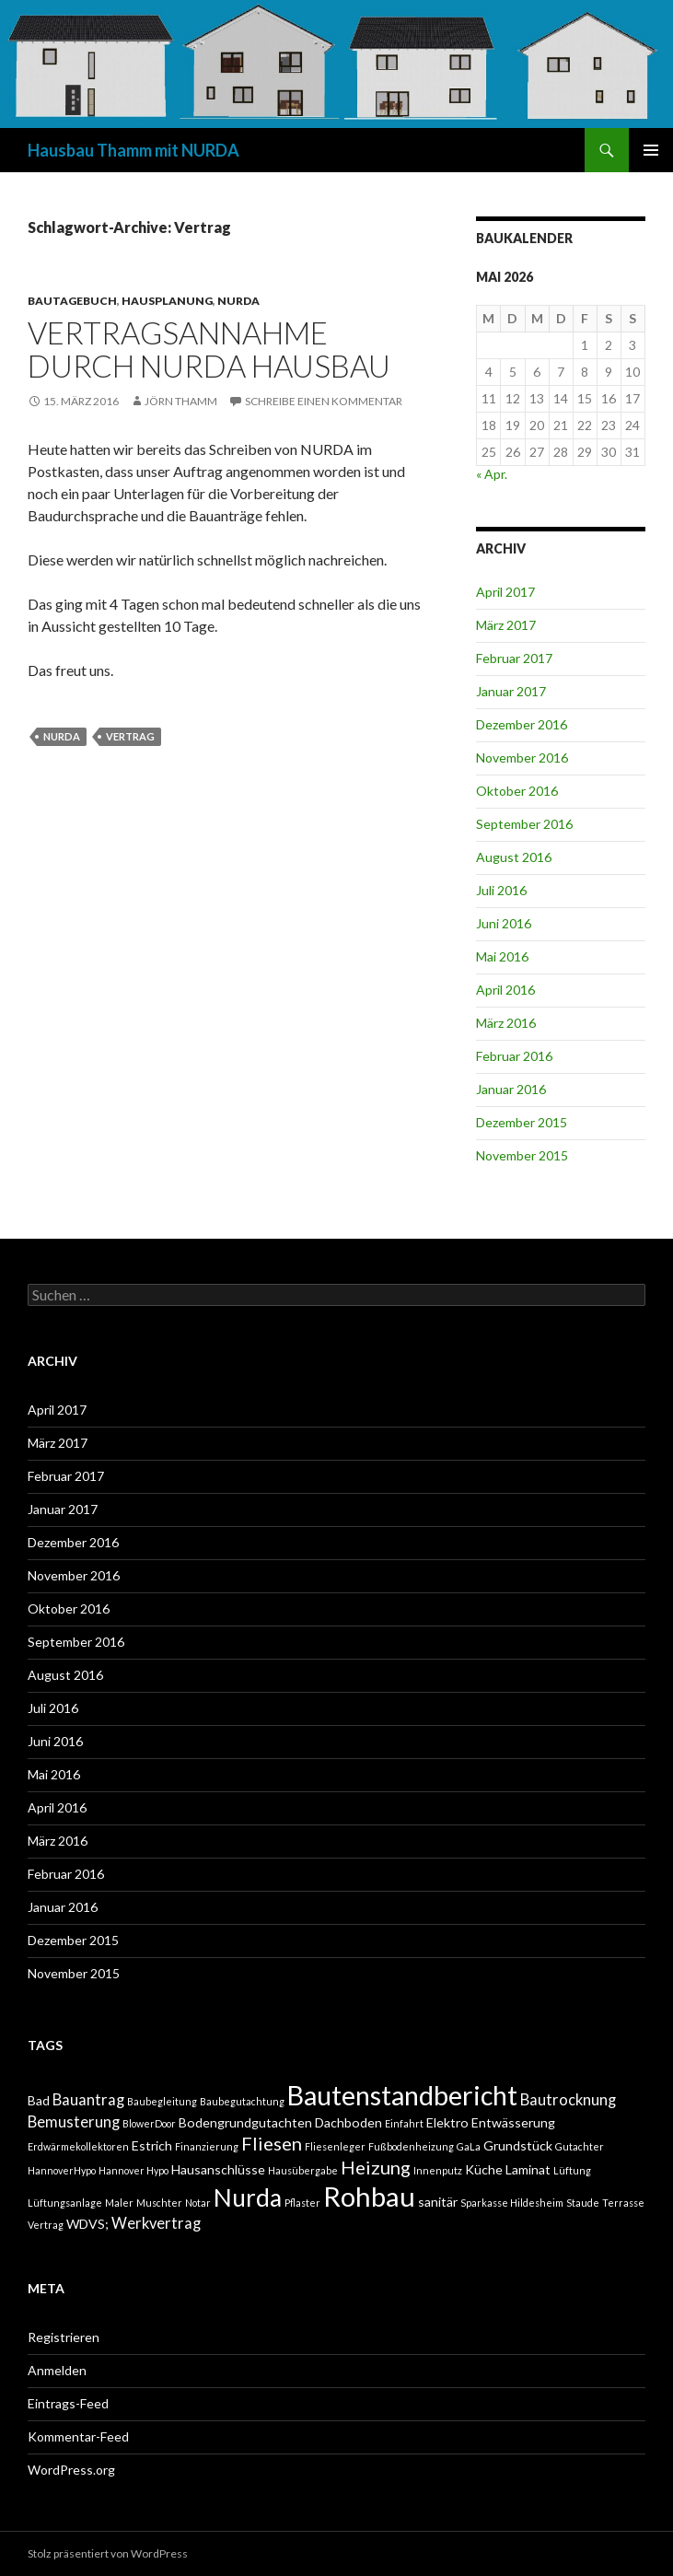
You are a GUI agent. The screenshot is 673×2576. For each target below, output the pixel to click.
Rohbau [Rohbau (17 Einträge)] (369, 2196)
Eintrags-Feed (68, 2403)
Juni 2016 (503, 923)
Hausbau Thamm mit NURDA (133, 150)
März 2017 (506, 625)
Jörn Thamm (181, 401)
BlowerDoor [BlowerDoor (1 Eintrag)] (149, 2123)
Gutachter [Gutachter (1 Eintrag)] (579, 2146)
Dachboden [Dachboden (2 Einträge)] (348, 2122)
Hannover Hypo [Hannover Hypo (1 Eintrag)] (133, 2170)
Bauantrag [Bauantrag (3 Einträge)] (88, 2100)
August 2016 (513, 857)
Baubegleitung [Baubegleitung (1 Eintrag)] (162, 2101)
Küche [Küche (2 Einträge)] (484, 2169)
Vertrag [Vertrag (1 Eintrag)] (46, 2225)
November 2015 (522, 1155)
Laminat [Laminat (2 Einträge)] (528, 2169)
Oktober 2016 (517, 790)
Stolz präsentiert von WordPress (108, 2553)
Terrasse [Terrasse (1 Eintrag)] (623, 2203)
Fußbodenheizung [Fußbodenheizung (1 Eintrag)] (411, 2146)
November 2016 (522, 757)
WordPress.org (71, 2469)
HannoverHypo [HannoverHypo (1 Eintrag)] (62, 2170)
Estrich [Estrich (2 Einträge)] (152, 2145)
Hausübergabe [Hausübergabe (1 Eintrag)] (303, 2170)
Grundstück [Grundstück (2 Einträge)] (517, 2145)
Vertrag (130, 736)
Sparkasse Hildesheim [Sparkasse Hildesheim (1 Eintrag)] (511, 2203)
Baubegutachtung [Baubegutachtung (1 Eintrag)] (242, 2101)
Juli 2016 (501, 890)
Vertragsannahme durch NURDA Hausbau (209, 349)
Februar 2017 (514, 658)
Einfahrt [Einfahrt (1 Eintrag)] (404, 2123)
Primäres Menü (651, 150)
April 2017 (505, 592)
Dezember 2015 (521, 1122)
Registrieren (63, 2337)
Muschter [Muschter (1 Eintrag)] (159, 2203)
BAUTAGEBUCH (72, 301)
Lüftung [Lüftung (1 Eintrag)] (572, 2170)
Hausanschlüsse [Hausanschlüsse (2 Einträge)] (218, 2169)
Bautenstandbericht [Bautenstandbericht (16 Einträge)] (402, 2095)
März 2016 (506, 1023)
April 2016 (505, 989)
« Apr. (491, 474)
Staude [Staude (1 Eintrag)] (582, 2203)
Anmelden (57, 2370)
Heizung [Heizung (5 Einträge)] (376, 2167)
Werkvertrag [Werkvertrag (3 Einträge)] (156, 2223)
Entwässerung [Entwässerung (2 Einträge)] (513, 2122)
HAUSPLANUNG (167, 301)
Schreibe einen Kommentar (323, 401)
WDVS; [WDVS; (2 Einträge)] (87, 2224)
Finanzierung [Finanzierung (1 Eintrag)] (206, 2146)
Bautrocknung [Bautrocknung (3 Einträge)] (568, 2100)
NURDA (238, 301)
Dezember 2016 (521, 724)
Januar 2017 (511, 691)
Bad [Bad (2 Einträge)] (39, 2100)
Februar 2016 (514, 1056)
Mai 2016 (502, 956)
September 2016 (524, 824)
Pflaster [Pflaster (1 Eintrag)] (302, 2203)
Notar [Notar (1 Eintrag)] (198, 2203)
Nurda (61, 736)
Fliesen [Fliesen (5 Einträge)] (271, 2143)
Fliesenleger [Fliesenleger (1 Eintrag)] (335, 2146)
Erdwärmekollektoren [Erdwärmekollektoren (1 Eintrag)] (78, 2146)
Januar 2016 (511, 1089)
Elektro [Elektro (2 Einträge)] (447, 2122)
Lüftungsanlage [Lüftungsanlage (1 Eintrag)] (65, 2203)
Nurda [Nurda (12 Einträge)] (248, 2197)
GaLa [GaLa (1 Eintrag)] (469, 2146)
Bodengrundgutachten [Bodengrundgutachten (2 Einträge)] (245, 2122)
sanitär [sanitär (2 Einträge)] (438, 2201)
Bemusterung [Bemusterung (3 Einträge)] (74, 2122)
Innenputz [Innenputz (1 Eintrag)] (437, 2170)
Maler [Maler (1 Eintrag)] (119, 2203)
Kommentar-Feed (78, 2436)
